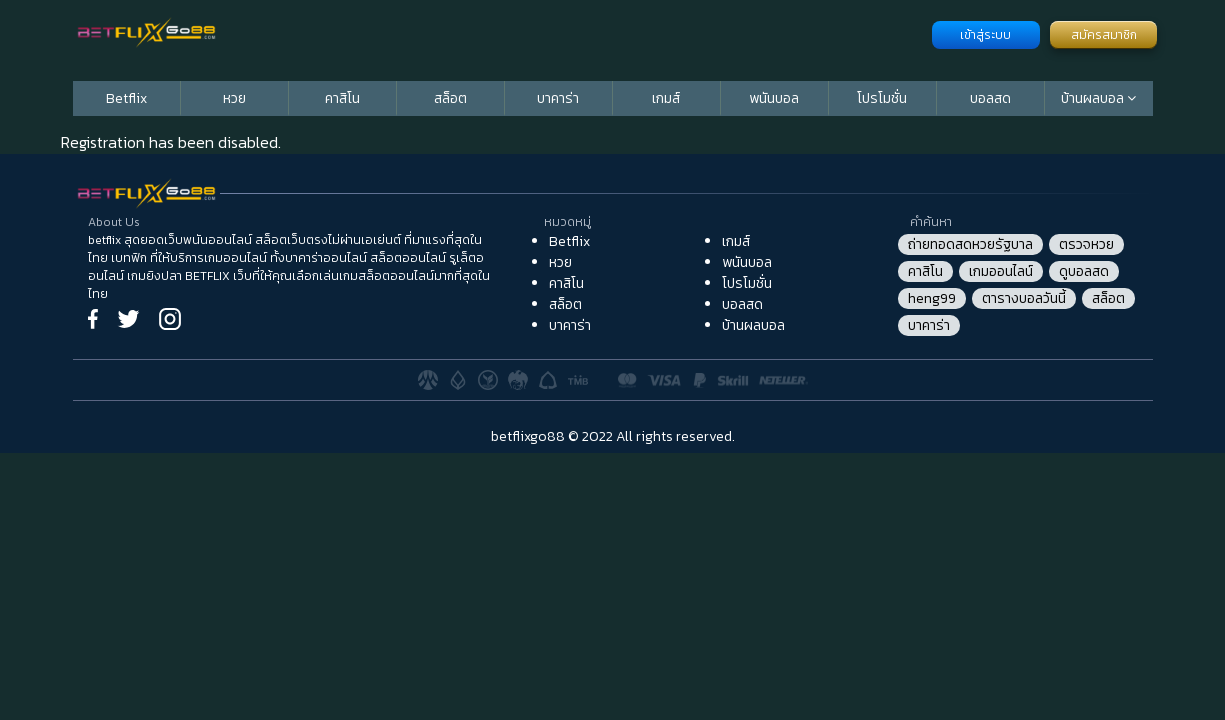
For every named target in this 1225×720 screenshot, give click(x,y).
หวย (234, 98)
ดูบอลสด (1084, 271)
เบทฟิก (129, 258)
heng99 (932, 298)
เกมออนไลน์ (1001, 271)
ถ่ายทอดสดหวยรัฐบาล (970, 244)
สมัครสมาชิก (1104, 35)
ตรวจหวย (1086, 244)
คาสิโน (342, 98)
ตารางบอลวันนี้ (1024, 298)
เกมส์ (666, 98)
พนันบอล (774, 98)
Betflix (126, 98)
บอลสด (990, 98)
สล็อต (450, 98)
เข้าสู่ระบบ (985, 35)
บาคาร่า (558, 98)
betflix (104, 240)
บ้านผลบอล (1094, 98)
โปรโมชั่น (882, 98)
